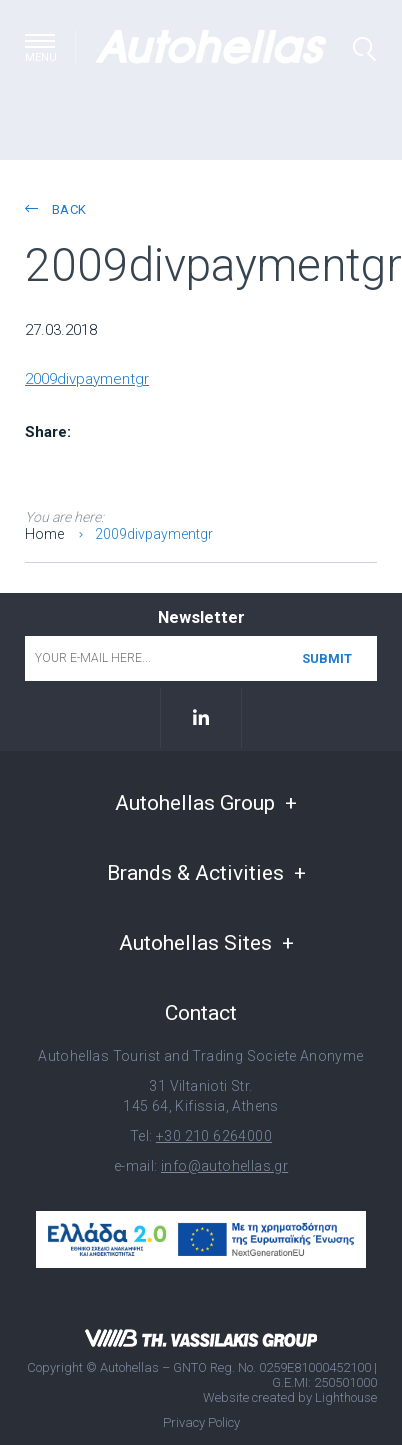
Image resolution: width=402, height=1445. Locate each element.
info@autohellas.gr (224, 1166)
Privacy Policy (201, 1421)
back (55, 209)
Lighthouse (346, 1396)
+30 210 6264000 (214, 1136)
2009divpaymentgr (87, 379)
